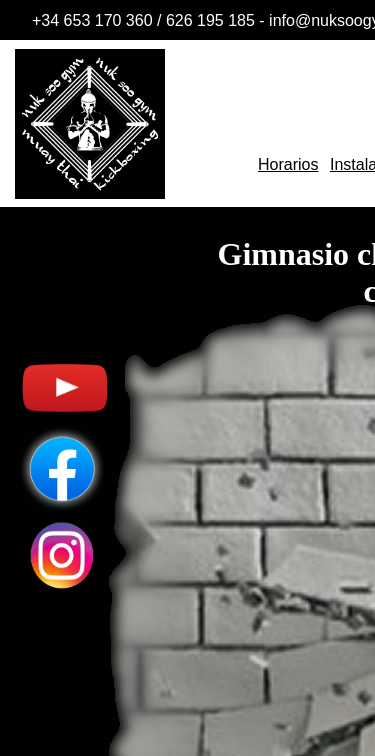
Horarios (288, 164)
